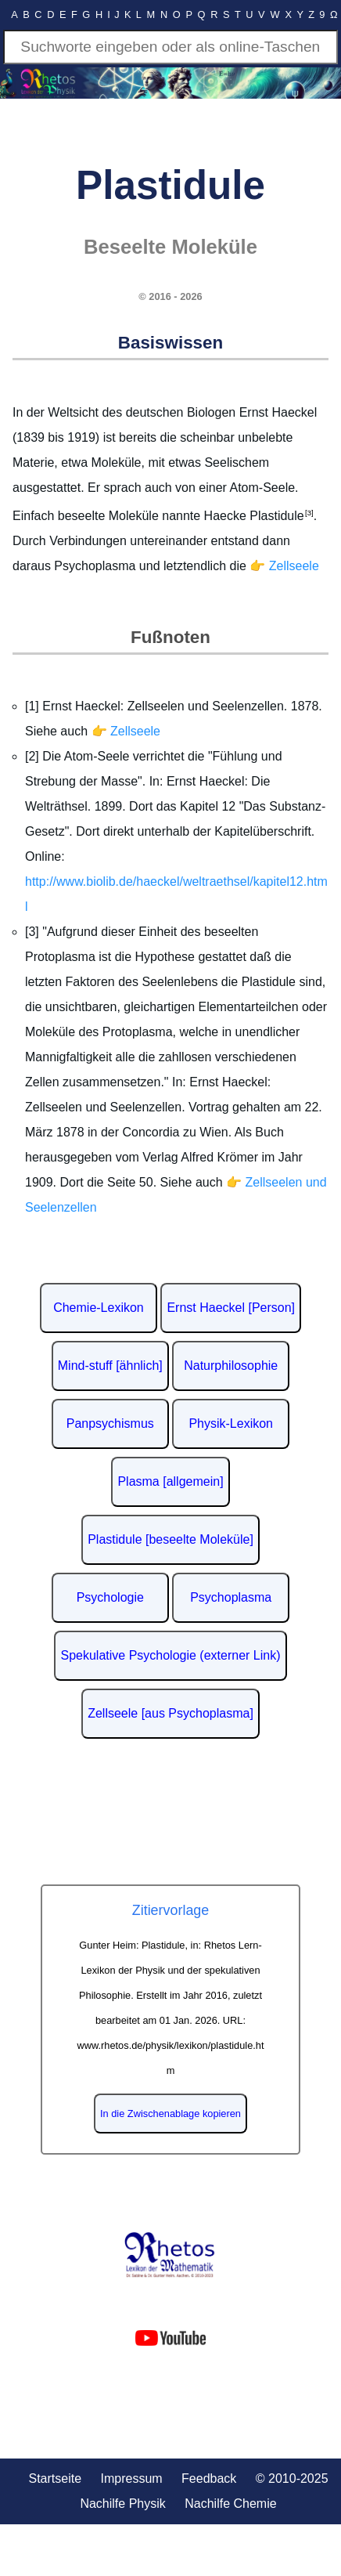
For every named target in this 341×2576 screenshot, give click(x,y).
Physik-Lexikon (230, 1423)
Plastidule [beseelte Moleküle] (170, 1539)
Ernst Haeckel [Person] (231, 1307)
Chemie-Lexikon (98, 1307)
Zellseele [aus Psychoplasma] (170, 1713)
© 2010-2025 (292, 2478)
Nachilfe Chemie (230, 2503)
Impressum (132, 2478)
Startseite (54, 2478)
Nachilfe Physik (122, 2503)
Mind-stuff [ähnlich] (110, 1365)
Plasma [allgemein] (170, 1481)
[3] (309, 512)
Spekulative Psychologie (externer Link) (170, 1655)
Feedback (208, 2478)
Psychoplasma (230, 1597)
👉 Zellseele (283, 566)
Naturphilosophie (231, 1365)
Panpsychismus (110, 1423)
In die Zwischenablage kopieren (170, 2113)
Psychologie (110, 1597)
